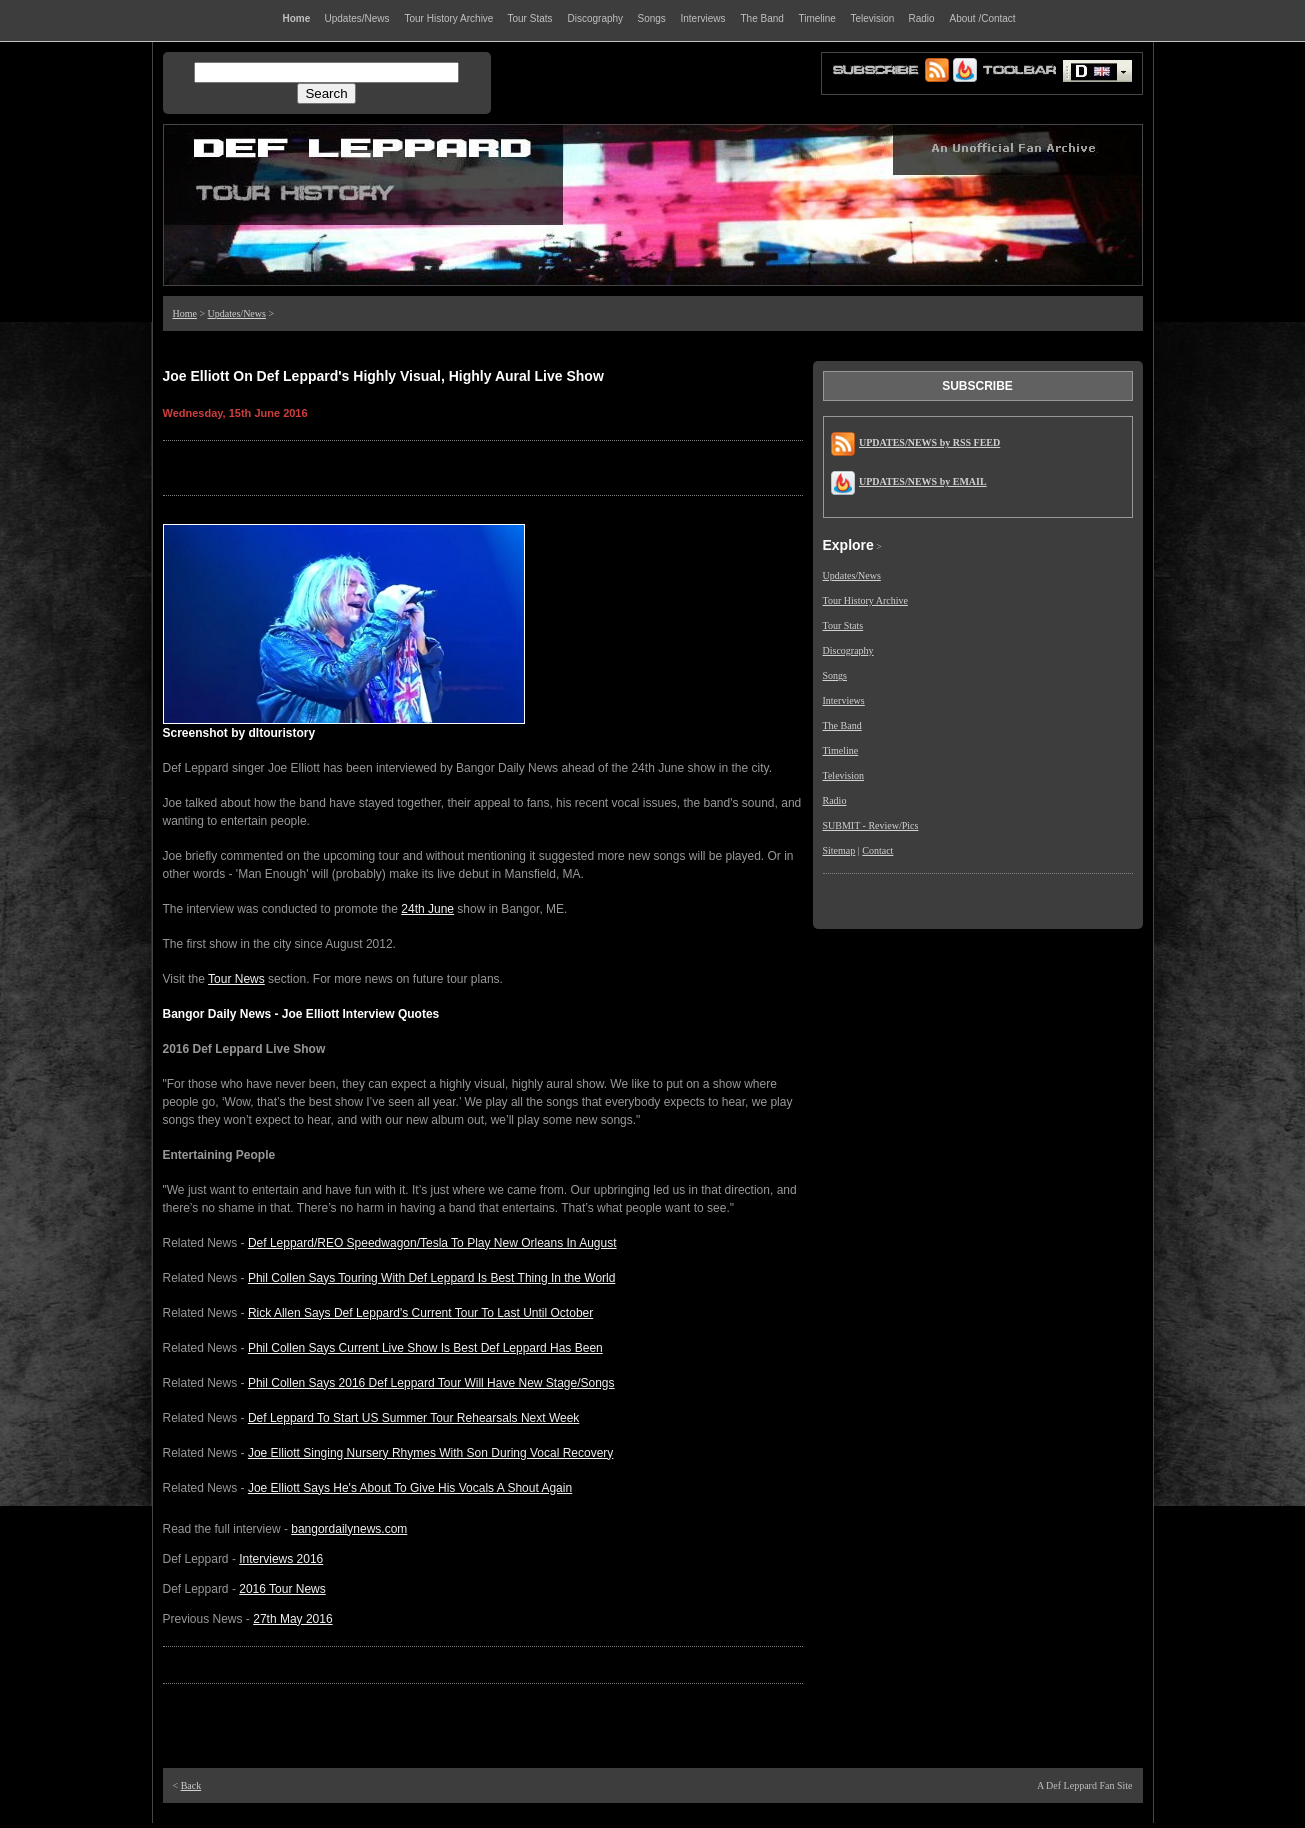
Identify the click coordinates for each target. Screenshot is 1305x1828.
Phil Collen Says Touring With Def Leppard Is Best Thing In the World (432, 1278)
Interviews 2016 (281, 1559)
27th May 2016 (292, 1619)
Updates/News (237, 313)
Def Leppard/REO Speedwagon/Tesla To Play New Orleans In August (432, 1243)
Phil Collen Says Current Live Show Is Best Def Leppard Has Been (425, 1348)
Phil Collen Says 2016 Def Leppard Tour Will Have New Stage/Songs (431, 1383)
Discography (848, 650)
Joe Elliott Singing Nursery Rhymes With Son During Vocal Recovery (430, 1453)
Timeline (841, 750)
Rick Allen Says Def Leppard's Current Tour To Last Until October (420, 1313)
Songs (835, 675)
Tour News (236, 979)
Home (185, 313)
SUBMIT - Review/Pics (871, 825)
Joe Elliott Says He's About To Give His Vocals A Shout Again (410, 1488)
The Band (842, 725)
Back (191, 1785)
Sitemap (839, 850)
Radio (835, 800)
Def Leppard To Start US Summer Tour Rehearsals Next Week (413, 1418)
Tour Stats (843, 625)
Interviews (844, 700)
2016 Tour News (282, 1589)
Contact (877, 850)
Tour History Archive (865, 600)
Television (844, 775)
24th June (427, 909)
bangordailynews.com (349, 1529)
